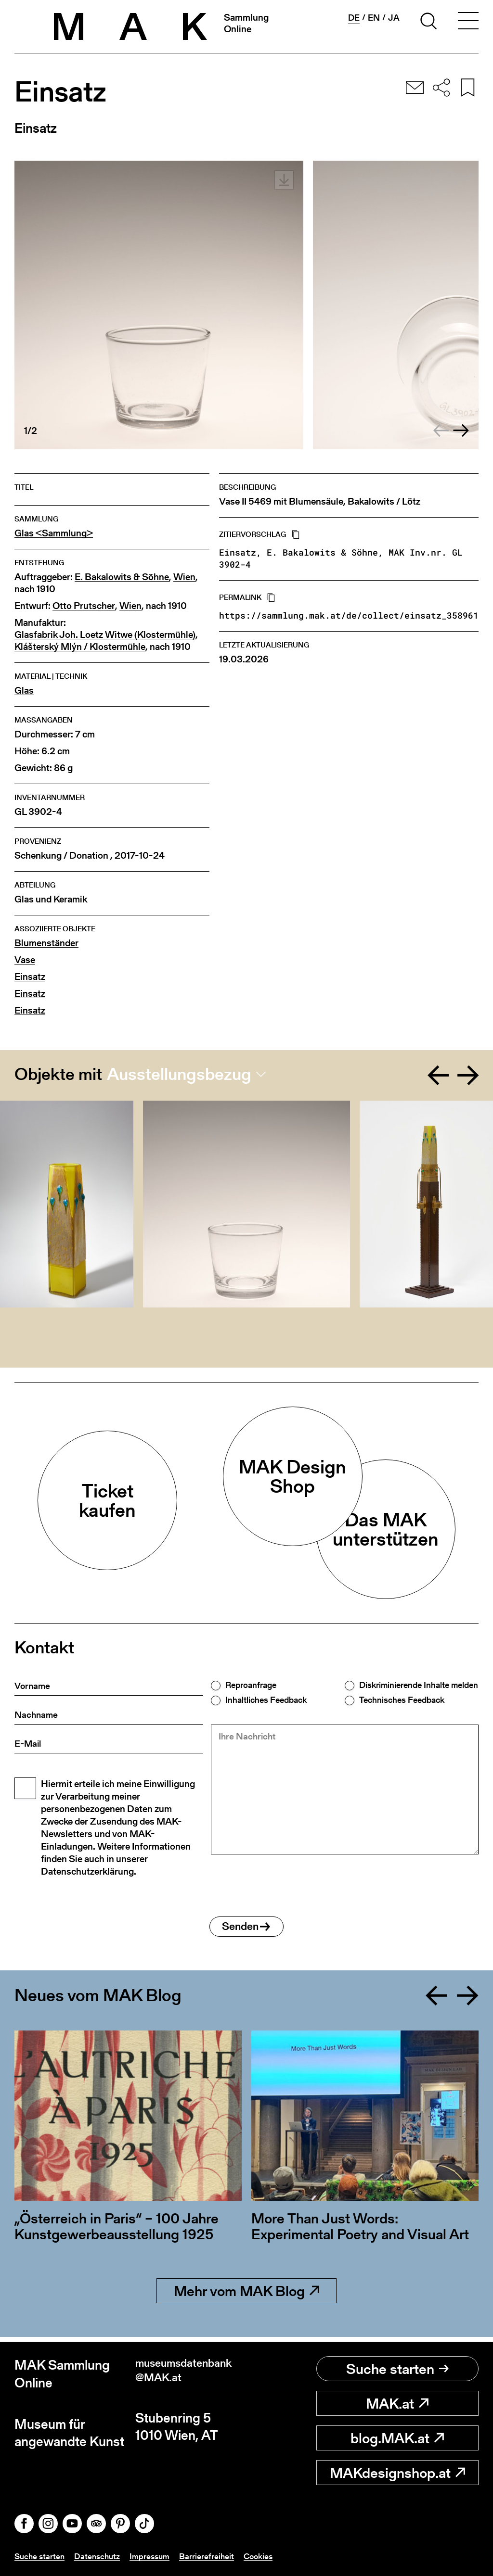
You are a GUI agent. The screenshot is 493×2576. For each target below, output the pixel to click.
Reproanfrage (250, 1685)
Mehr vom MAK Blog (246, 2295)
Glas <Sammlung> (53, 533)
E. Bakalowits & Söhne (122, 577)
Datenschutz (100, 2556)
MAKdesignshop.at (397, 2472)
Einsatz (29, 977)
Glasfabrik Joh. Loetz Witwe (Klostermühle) (104, 635)
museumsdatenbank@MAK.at (188, 2373)
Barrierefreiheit (212, 2556)
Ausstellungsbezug (179, 1074)
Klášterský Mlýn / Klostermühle (79, 647)
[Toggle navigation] (468, 22)
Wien (184, 577)
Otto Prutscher (83, 606)
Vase (24, 960)
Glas (24, 691)
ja (394, 18)
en (374, 18)
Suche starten (397, 2369)
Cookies (265, 2556)
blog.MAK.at (397, 2438)
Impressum (154, 2556)
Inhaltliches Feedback (266, 1700)
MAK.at (397, 2403)
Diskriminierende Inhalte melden (418, 1685)
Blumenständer (46, 943)
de (354, 18)
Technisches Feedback (401, 1700)
